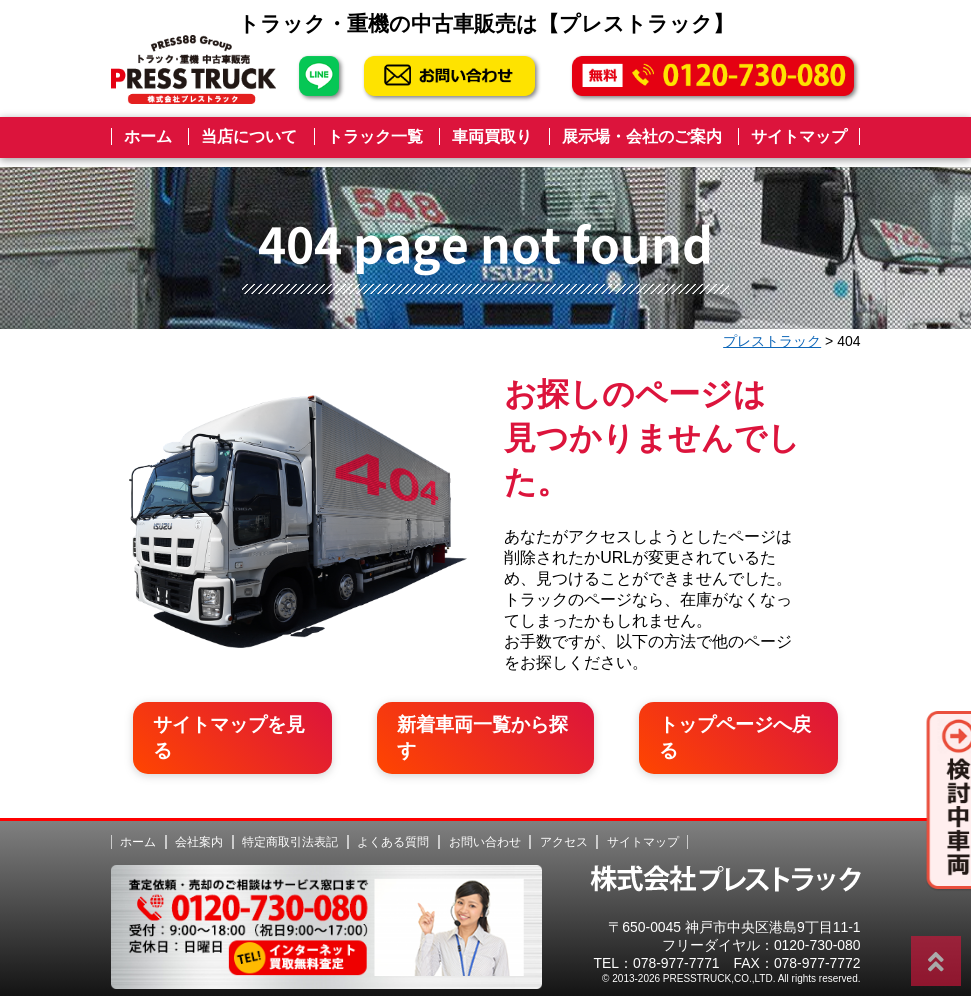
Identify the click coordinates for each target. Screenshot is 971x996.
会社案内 (199, 831)
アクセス (564, 831)
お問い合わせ (485, 831)
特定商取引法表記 (290, 831)
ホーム (148, 136)
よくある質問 (393, 831)
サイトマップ (799, 136)
